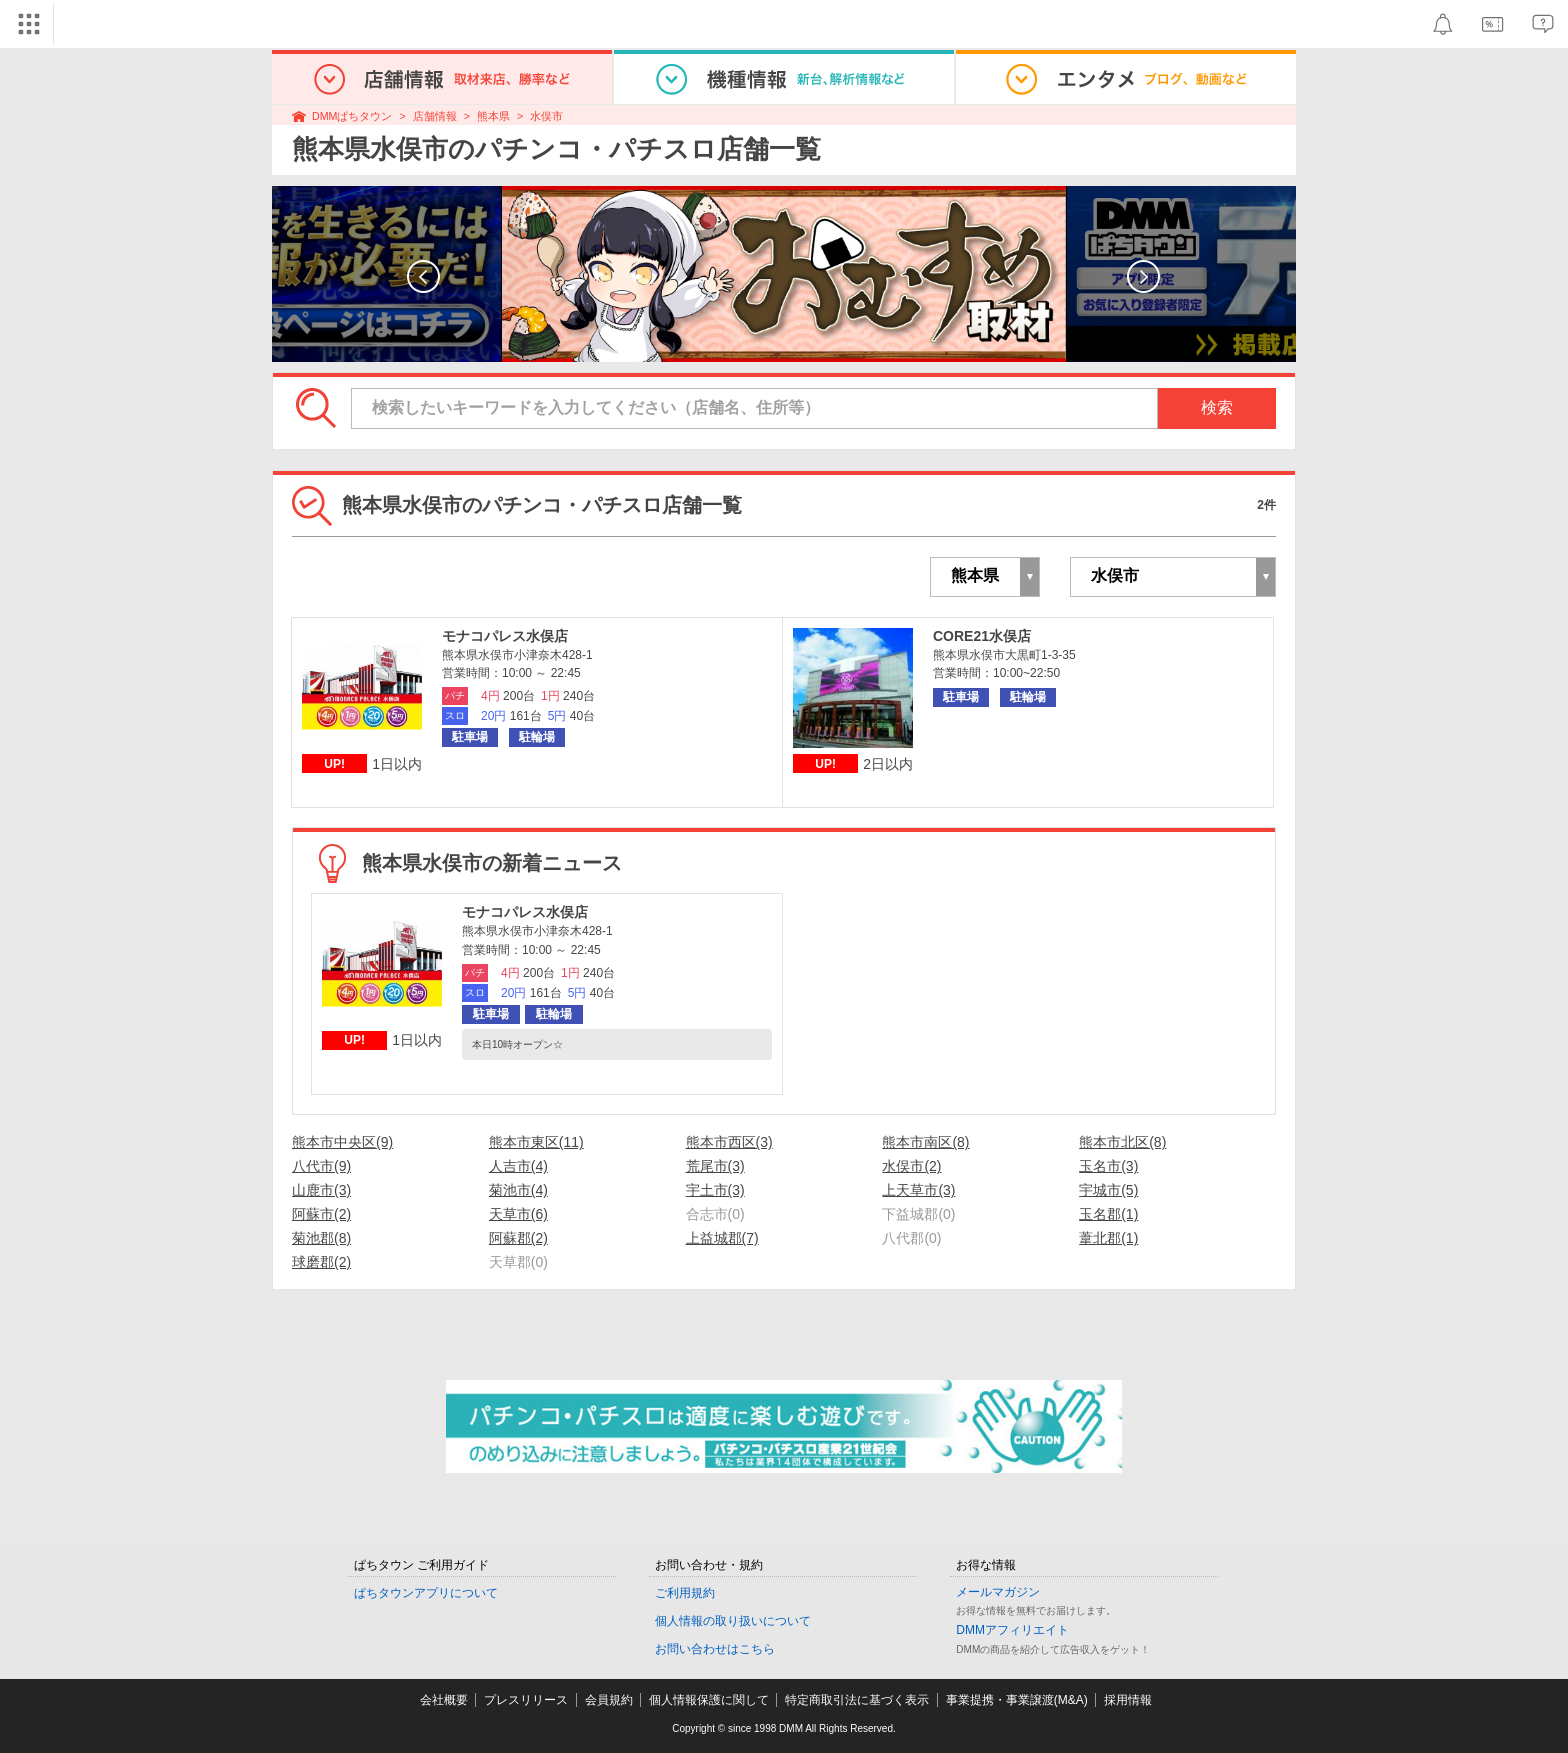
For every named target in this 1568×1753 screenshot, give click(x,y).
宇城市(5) (1108, 1190)
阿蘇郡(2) (518, 1238)
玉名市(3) (1108, 1166)
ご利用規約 (685, 1593)
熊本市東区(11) (536, 1142)
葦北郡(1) (1108, 1238)
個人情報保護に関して (709, 1700)
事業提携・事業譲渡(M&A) (1017, 1700)
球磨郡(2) (321, 1262)
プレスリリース (526, 1700)
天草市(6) (518, 1214)
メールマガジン (998, 1592)
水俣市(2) (911, 1166)
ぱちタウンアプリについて (426, 1593)
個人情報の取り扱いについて (733, 1621)
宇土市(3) (715, 1190)
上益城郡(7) (722, 1238)
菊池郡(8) (321, 1238)
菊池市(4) (518, 1190)
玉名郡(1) (1108, 1214)
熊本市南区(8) (925, 1142)
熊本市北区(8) (1122, 1142)
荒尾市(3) (715, 1166)
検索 (1217, 407)
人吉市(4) (518, 1166)
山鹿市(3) (321, 1190)
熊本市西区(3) (729, 1142)
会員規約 (609, 1700)
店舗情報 (435, 116)
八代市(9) (321, 1166)
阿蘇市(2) (321, 1214)
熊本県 (493, 116)
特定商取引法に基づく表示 (857, 1700)
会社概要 (444, 1700)
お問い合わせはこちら (715, 1649)
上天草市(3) (918, 1190)
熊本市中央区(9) (342, 1142)
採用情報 (1128, 1700)
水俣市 (546, 116)
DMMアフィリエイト (1012, 1630)
